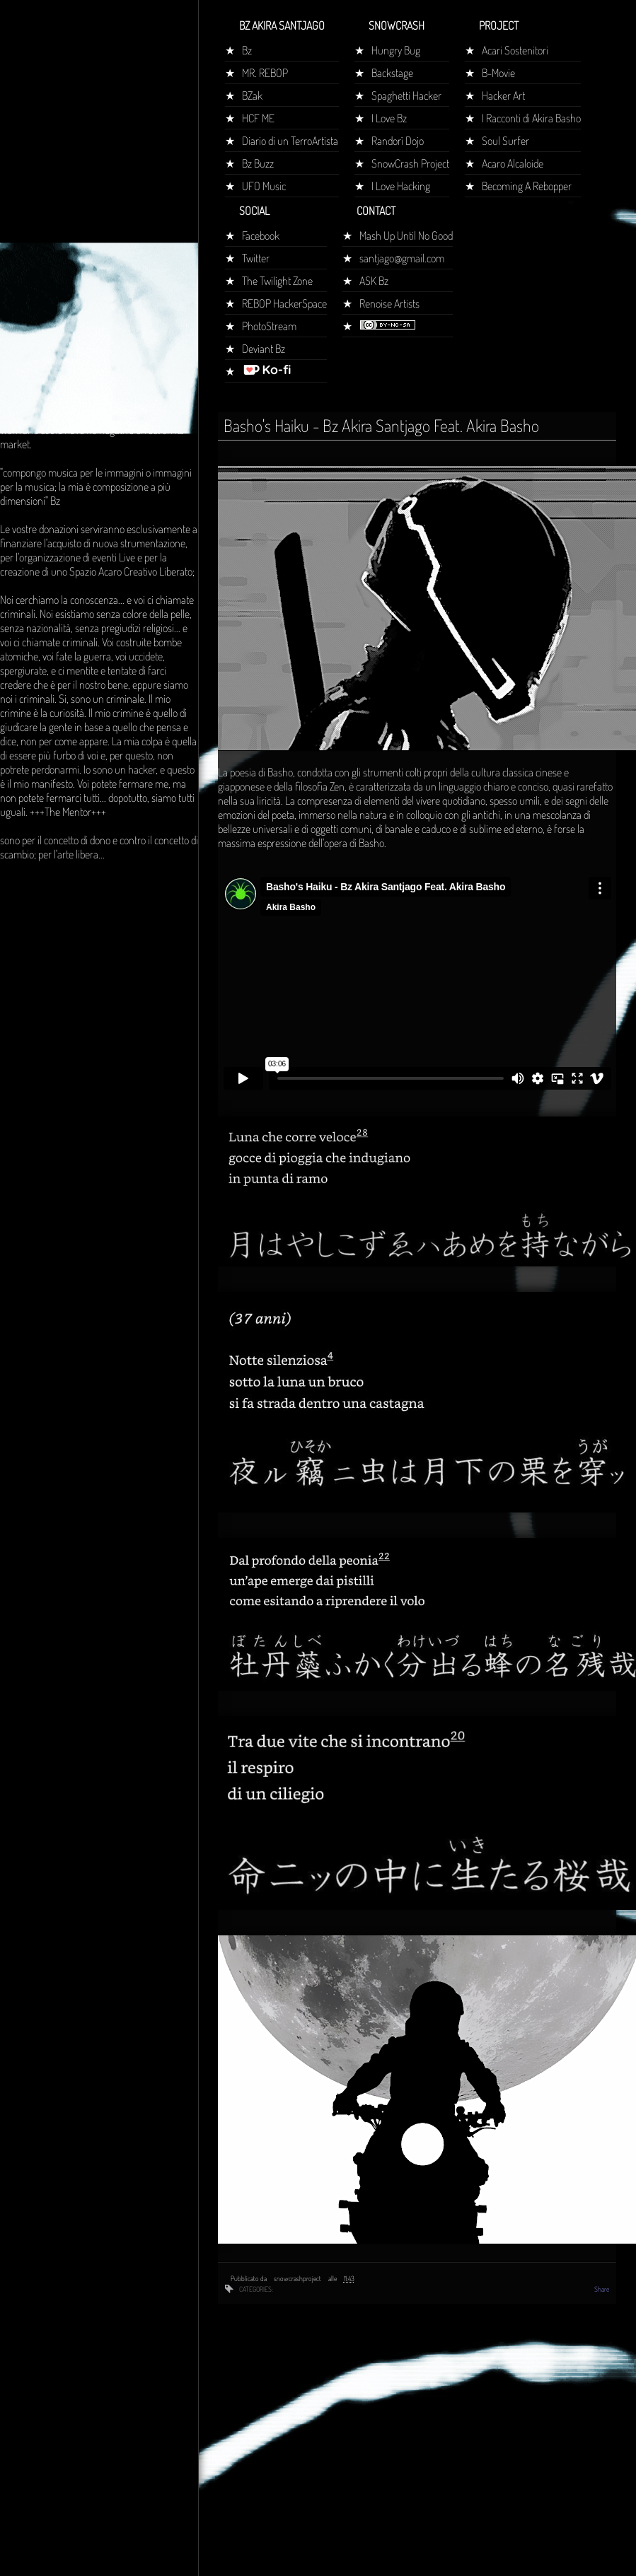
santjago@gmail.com (401, 258)
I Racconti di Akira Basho (531, 118)
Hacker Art (503, 95)
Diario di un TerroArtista (290, 141)
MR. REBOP (265, 73)
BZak (252, 95)
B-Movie (498, 73)
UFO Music (264, 186)
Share (601, 2289)
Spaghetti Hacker (406, 95)
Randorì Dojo (397, 141)
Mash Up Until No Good (406, 235)
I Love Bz (389, 118)
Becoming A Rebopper (527, 186)
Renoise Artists (389, 303)
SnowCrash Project (410, 163)
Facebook (260, 235)
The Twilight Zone (277, 281)
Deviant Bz (263, 349)
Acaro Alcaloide (512, 163)
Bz (247, 50)
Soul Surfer (505, 141)
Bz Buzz (258, 163)
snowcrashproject (298, 2278)
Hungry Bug (395, 50)
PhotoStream (269, 326)
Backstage (392, 73)
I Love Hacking (400, 186)
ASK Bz (373, 281)
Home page (30, 264)
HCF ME (258, 118)
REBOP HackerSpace (284, 303)
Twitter (256, 258)
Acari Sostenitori (515, 50)
